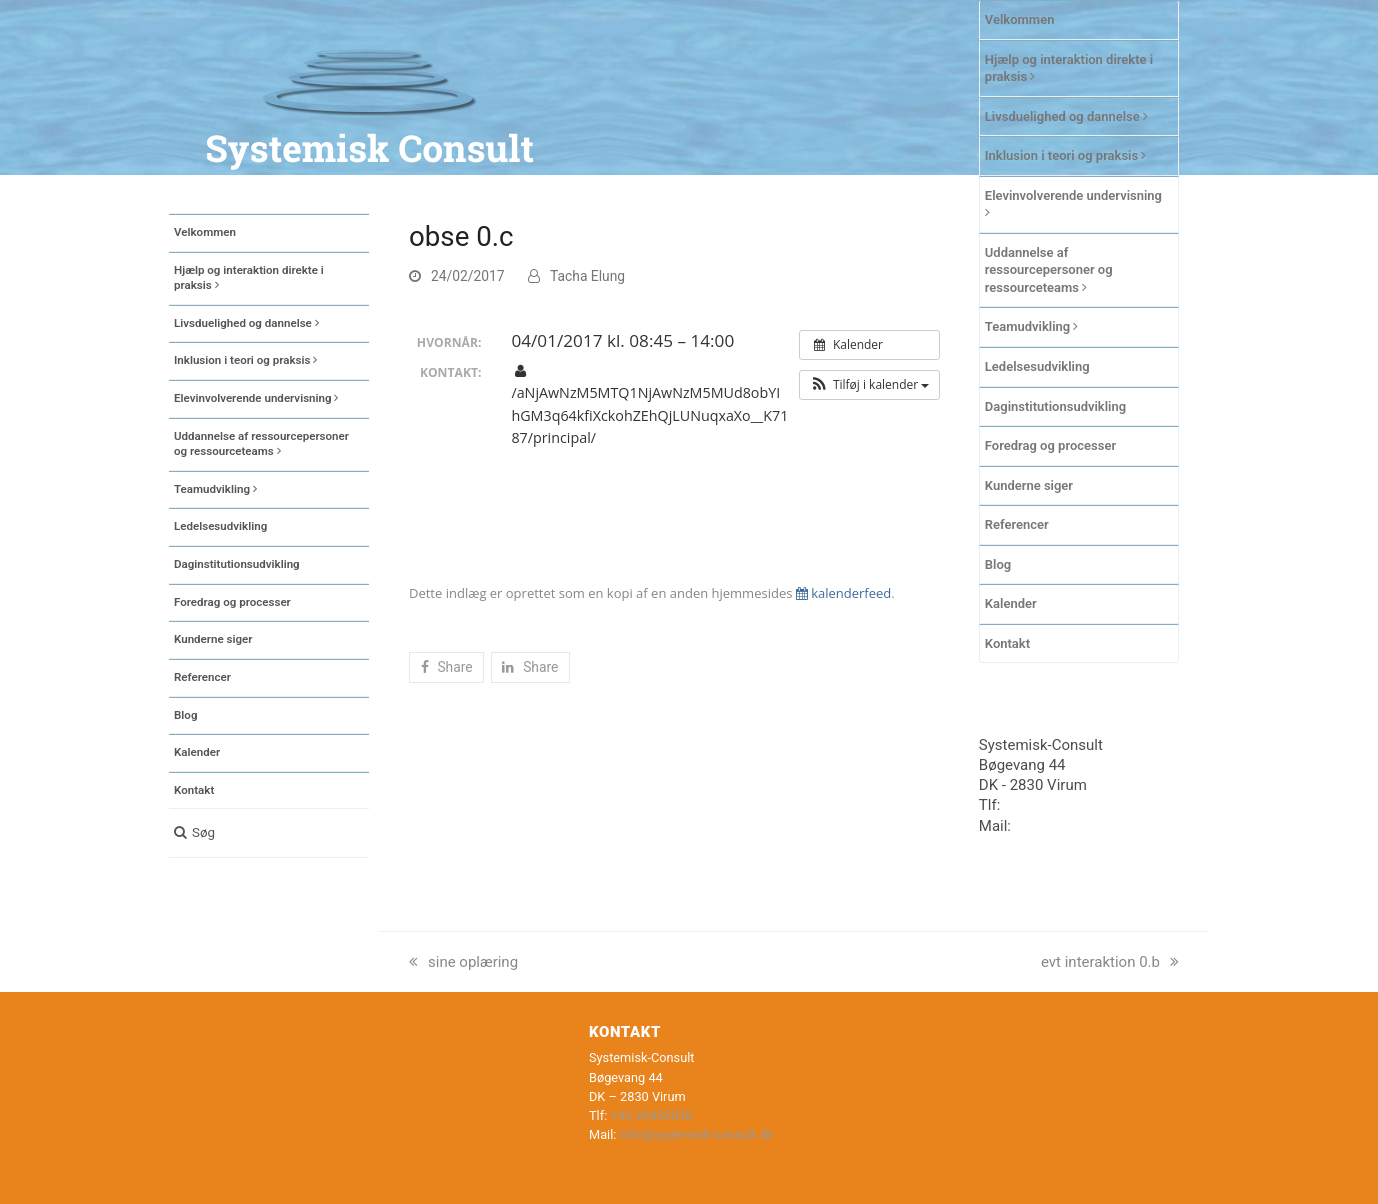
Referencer (1017, 524)
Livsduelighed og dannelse (1066, 116)
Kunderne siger (1029, 485)
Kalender (1011, 603)
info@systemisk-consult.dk (696, 1134)
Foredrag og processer (1050, 445)
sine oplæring (463, 962)
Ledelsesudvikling (1037, 366)
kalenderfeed (843, 593)
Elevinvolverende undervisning (1073, 204)
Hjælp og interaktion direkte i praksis (1069, 68)
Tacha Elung (587, 276)
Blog (998, 564)
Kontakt (1007, 643)
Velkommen (1020, 19)
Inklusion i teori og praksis (1066, 155)
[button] (269, 833)
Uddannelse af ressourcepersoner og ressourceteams (1049, 270)
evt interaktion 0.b (1110, 962)
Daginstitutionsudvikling (1055, 406)
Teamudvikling (1032, 326)
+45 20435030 (1052, 805)
